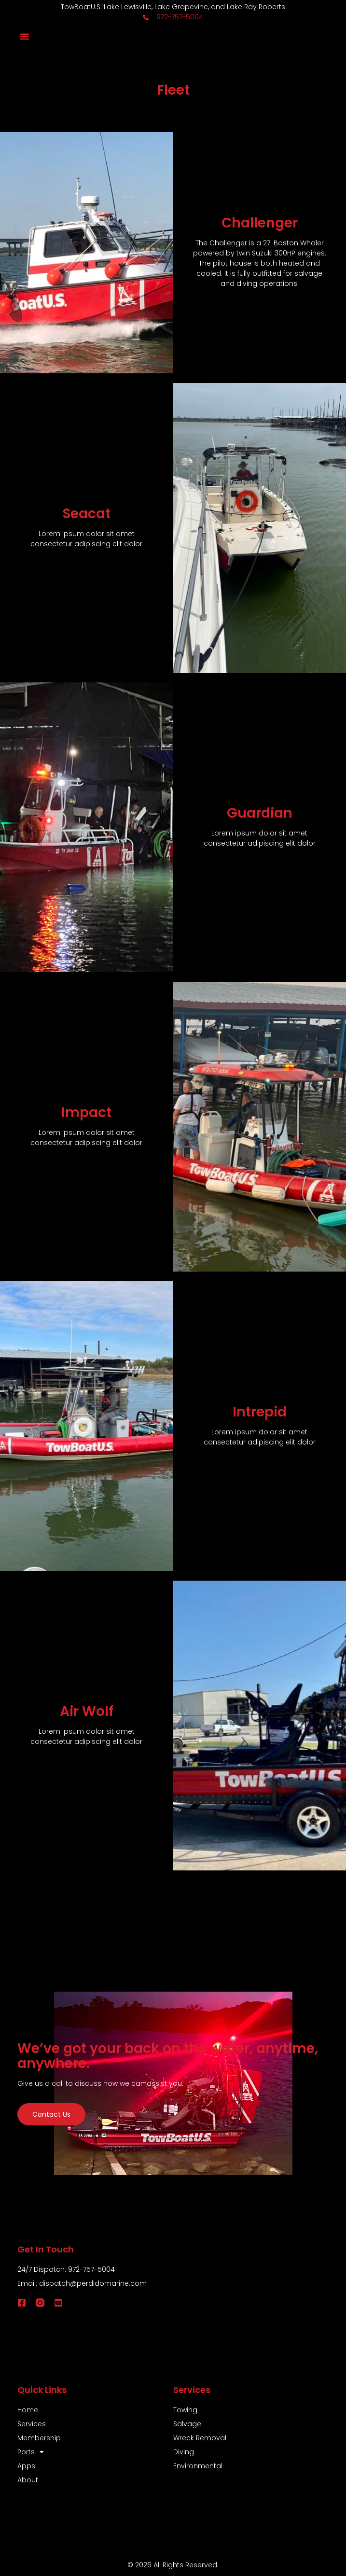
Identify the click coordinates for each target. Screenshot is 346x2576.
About (27, 2480)
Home (27, 2410)
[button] (24, 36)
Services (31, 2424)
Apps (26, 2466)
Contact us (51, 2114)
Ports (30, 2452)
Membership (39, 2438)
